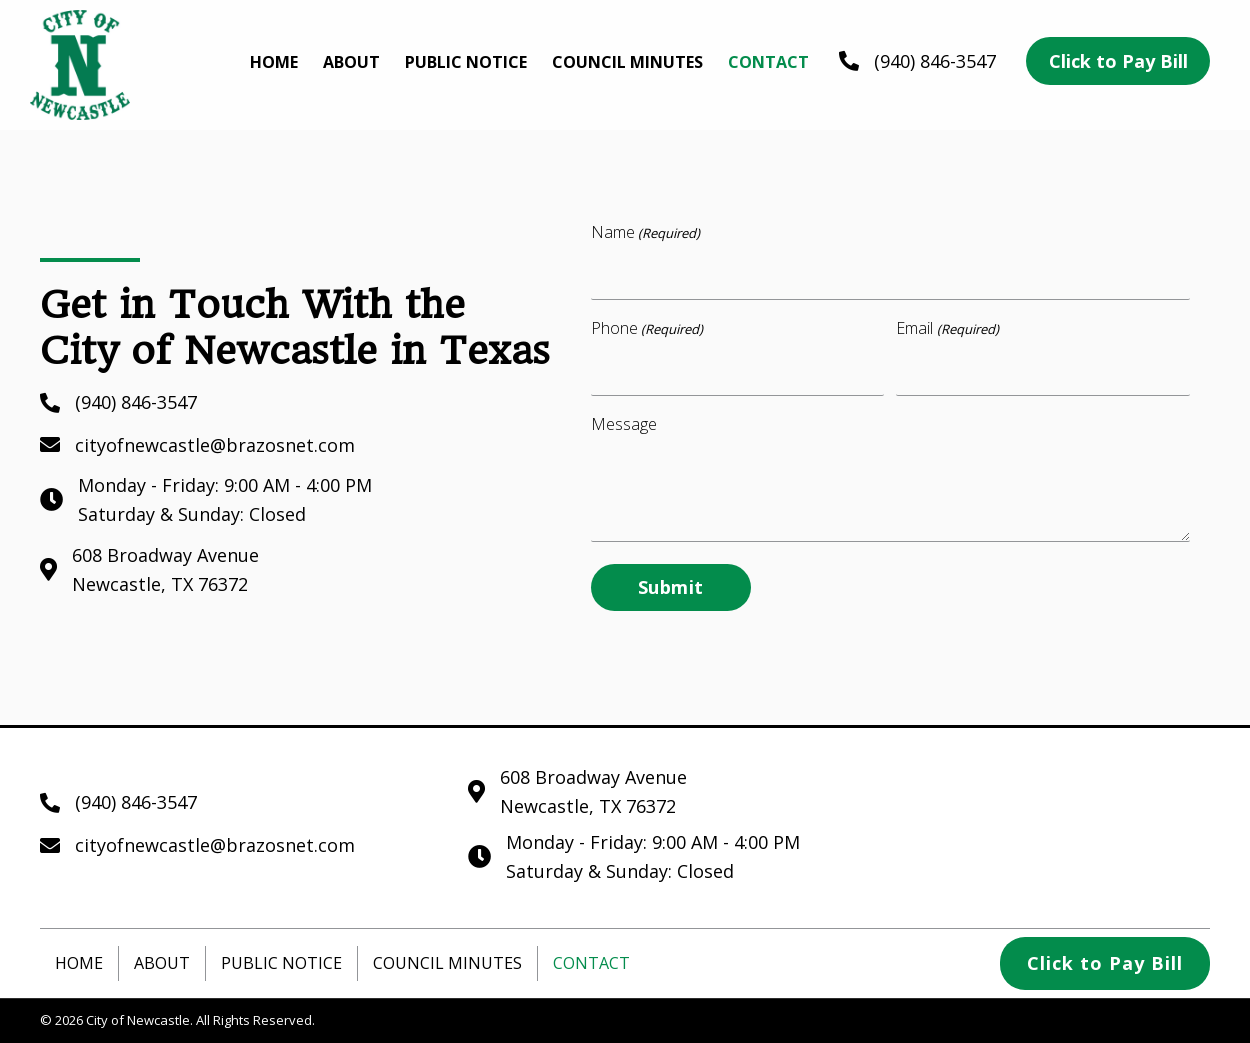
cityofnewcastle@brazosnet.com (215, 445)
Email (947, 328)
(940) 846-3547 (935, 61)
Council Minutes (447, 963)
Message (624, 424)
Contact (591, 963)
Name (645, 232)
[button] (1118, 61)
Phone (647, 328)
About (162, 963)
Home (79, 963)
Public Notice (281, 963)
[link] (274, 62)
